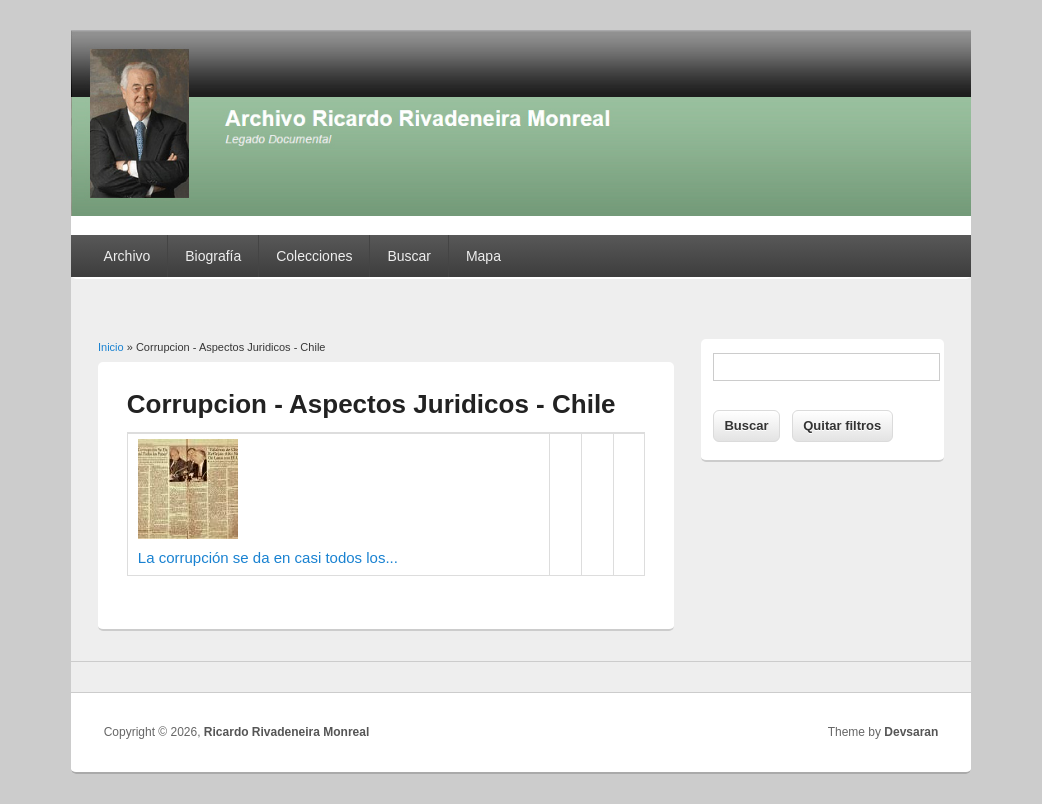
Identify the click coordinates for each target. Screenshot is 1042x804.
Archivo (127, 256)
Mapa (483, 256)
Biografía (213, 256)
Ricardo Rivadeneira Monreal (286, 732)
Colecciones (314, 256)
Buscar (409, 256)
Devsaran (911, 732)
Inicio (111, 347)
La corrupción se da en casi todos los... (268, 557)
